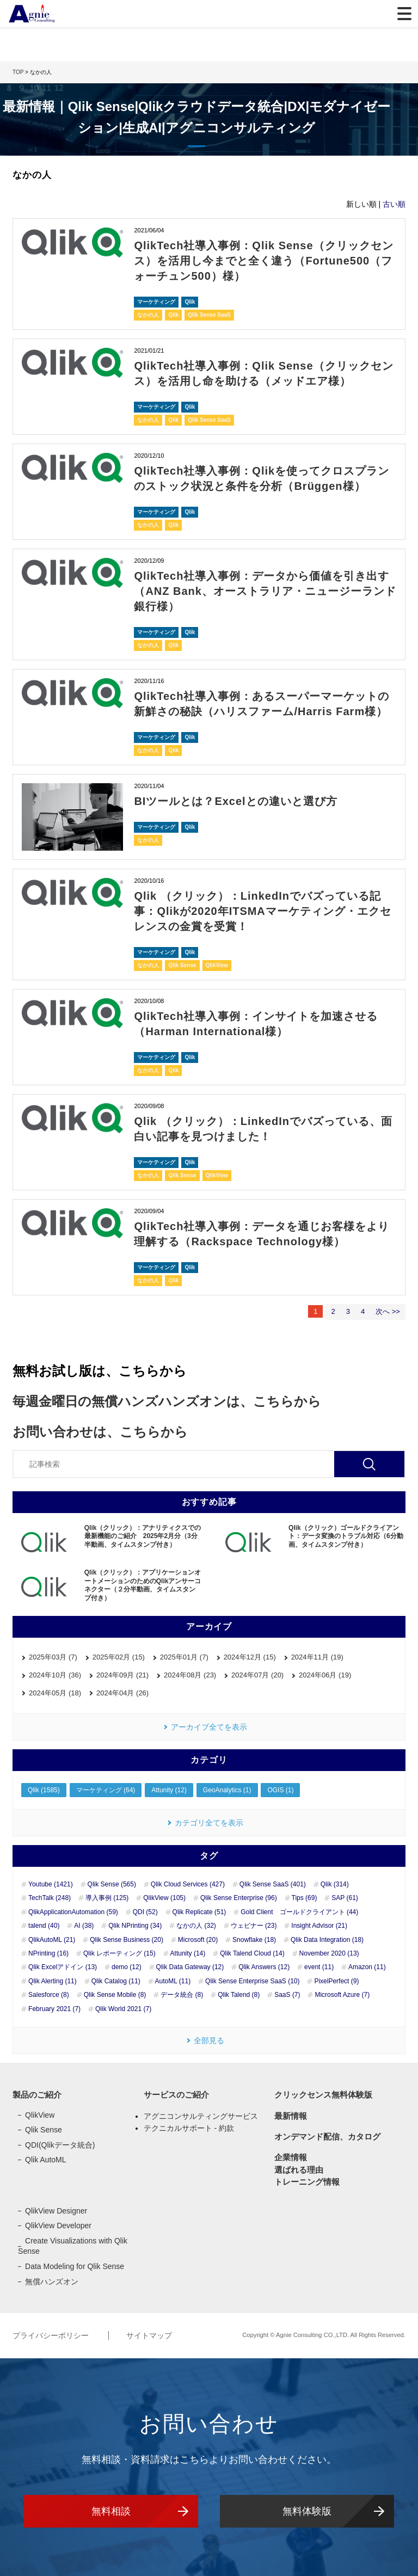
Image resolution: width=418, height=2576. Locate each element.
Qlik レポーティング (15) (119, 1953)
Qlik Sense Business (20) (126, 1940)
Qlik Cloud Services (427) (188, 1884)
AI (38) (84, 1925)
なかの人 (148, 315)
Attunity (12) (169, 1790)
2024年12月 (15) (250, 1657)
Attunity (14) (188, 1953)
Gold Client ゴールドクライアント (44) (299, 1912)
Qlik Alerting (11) (52, 1981)
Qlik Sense (182, 965)
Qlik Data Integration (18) (327, 1940)
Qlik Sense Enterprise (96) (238, 1898)
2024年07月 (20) (257, 1675)
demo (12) (127, 1967)
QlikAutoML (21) (51, 1940)
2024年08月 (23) (190, 1675)
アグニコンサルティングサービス (201, 2116)
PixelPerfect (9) (336, 1981)
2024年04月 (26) (122, 1693)
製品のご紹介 (37, 2094)
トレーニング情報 (307, 2181)
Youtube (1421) (50, 1884)
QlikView (217, 965)
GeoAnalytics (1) (227, 1790)
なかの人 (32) (196, 1925)
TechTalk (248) (49, 1898)
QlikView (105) (164, 1898)
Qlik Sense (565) (112, 1884)
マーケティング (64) (106, 1790)
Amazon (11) (367, 1967)
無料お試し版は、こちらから (100, 1370)
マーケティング (156, 302)
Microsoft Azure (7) (342, 1995)
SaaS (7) (287, 1995)
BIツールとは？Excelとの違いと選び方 (235, 801)
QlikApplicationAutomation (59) (73, 1912)
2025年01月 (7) (184, 1657)
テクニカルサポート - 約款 (189, 2128)
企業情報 (290, 2157)
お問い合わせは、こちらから (100, 1431)
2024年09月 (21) (122, 1675)
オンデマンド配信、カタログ (327, 2136)
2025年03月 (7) (53, 1657)
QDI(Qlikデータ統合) (60, 2145)
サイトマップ (149, 2335)
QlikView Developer (58, 2225)
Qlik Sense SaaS (209, 315)
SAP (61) (344, 1898)
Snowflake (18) (254, 1940)
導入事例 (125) (106, 1898)
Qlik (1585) (44, 1790)
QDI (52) (145, 1912)
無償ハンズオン (51, 2281)
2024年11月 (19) (317, 1657)
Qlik (190, 302)
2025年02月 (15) (119, 1657)
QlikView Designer (56, 2210)
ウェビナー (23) (254, 1925)
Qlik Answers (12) (264, 1967)
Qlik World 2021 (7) (123, 2009)
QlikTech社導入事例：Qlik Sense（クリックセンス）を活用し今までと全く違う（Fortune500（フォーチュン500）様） (263, 260)
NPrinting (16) (48, 1953)
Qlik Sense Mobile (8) (115, 1995)
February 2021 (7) (54, 2009)
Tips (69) (304, 1898)
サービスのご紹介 (176, 2094)
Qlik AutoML (45, 2159)
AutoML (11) (173, 1981)
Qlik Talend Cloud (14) (252, 1953)
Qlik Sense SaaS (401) (272, 1884)
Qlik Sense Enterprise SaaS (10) (252, 1981)
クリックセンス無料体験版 (323, 2094)
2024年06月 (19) (325, 1675)
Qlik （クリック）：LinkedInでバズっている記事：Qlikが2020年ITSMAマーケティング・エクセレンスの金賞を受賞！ (262, 911)
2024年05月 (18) (55, 1693)
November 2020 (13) (329, 1953)
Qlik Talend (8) (239, 1995)
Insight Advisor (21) (319, 1925)
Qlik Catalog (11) (115, 1981)
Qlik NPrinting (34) (135, 1925)
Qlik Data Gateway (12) (190, 1967)
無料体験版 (306, 2511)
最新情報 (290, 2115)
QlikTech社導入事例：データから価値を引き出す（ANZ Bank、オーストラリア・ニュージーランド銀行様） (261, 591)
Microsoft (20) (198, 1940)
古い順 (394, 204)
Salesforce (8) (48, 1995)
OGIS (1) (280, 1790)
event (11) (319, 1967)
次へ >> (388, 1311)
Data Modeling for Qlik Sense (74, 2266)
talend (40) (43, 1925)
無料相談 (111, 2511)
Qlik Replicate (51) (199, 1912)
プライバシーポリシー (52, 2335)
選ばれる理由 (298, 2169)
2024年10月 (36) (55, 1675)
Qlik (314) (335, 1884)
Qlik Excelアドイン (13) (62, 1967)
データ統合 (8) (182, 1995)
